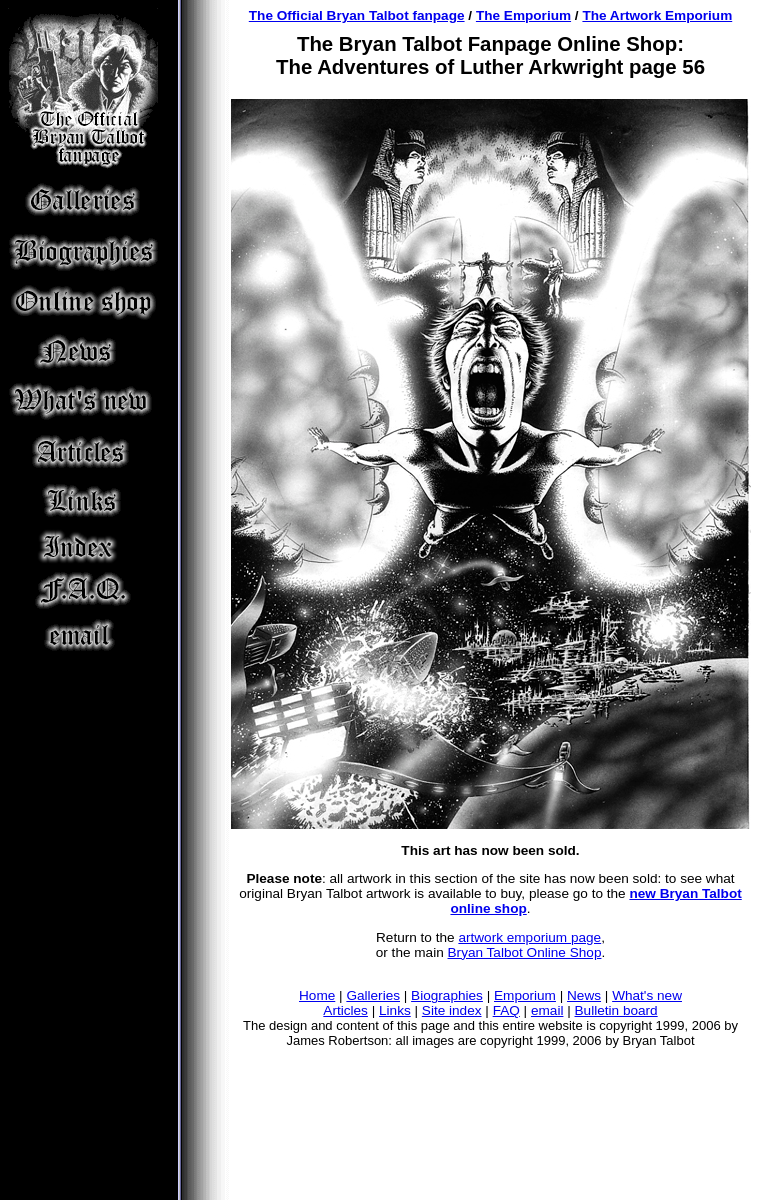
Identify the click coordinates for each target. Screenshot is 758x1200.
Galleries (373, 995)
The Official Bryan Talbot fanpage (357, 15)
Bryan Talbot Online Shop (525, 952)
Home (317, 995)
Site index (452, 1010)
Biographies (447, 995)
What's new (647, 995)
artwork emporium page (529, 937)
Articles (345, 1010)
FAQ (506, 1010)
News (584, 995)
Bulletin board (616, 1010)
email (547, 1010)
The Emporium (523, 15)
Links (395, 1010)
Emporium (525, 995)
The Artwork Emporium (657, 15)
